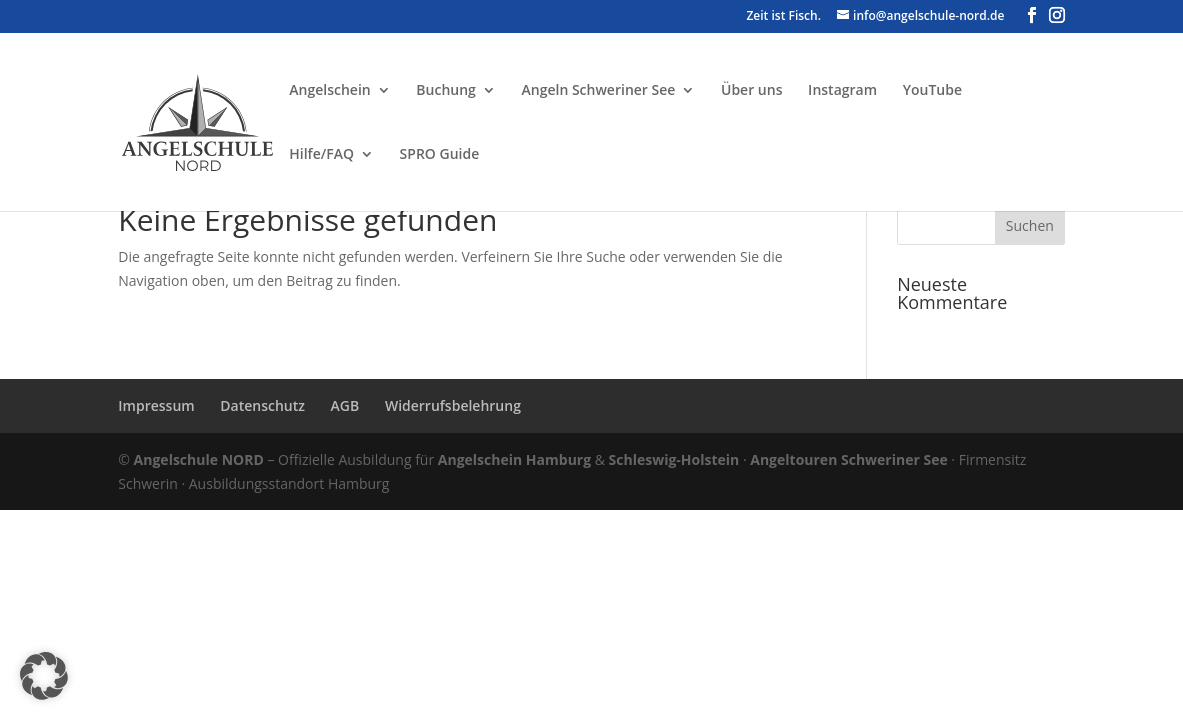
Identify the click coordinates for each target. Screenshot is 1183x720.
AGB (345, 405)
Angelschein (329, 91)
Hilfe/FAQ (321, 155)
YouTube (932, 91)
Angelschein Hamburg (514, 459)
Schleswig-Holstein (674, 459)
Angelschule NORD (199, 459)
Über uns (751, 91)
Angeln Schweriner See (599, 91)
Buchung (446, 91)
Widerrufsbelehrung (453, 405)
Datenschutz (262, 405)
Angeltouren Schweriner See (848, 459)
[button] (44, 676)
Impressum (156, 405)
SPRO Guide (440, 155)
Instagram (842, 91)
